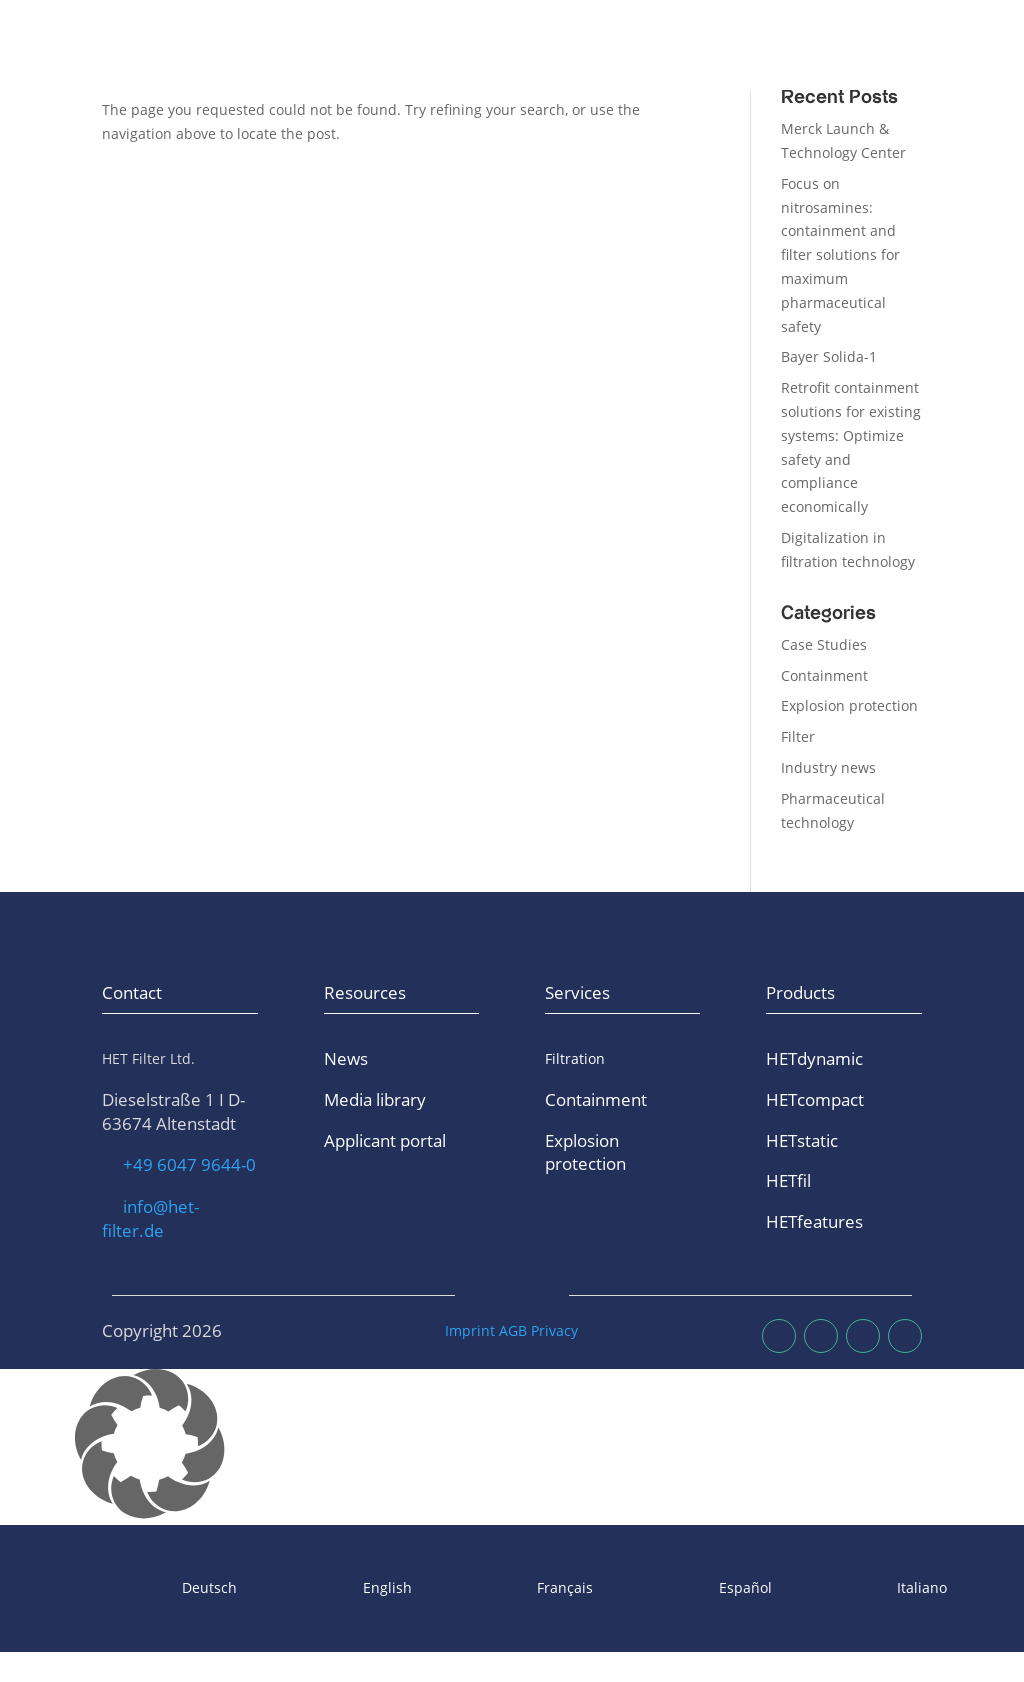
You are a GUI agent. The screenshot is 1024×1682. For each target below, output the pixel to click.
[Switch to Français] (513, 1588)
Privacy (554, 1330)
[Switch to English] (334, 1588)
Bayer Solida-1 (829, 356)
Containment (824, 675)
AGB (513, 1330)
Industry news (828, 767)
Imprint (470, 1330)
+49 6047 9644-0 (189, 1164)
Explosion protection (849, 705)
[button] (512, 1447)
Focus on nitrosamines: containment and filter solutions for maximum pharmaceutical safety (840, 255)
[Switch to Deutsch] (157, 1588)
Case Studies (824, 644)
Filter (798, 736)
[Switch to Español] (692, 1588)
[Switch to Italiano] (870, 1588)
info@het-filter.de (150, 1218)
